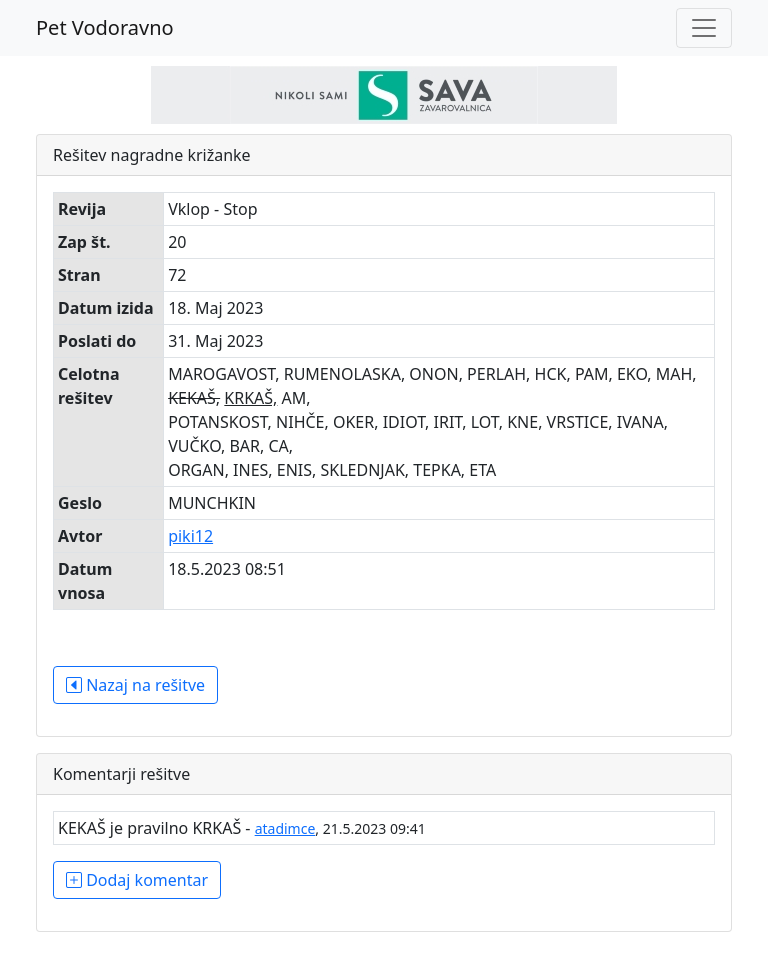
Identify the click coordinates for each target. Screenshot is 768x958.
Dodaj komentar (137, 880)
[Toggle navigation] (704, 28)
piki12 (190, 536)
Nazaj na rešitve (135, 685)
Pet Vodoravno (105, 27)
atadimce (285, 828)
